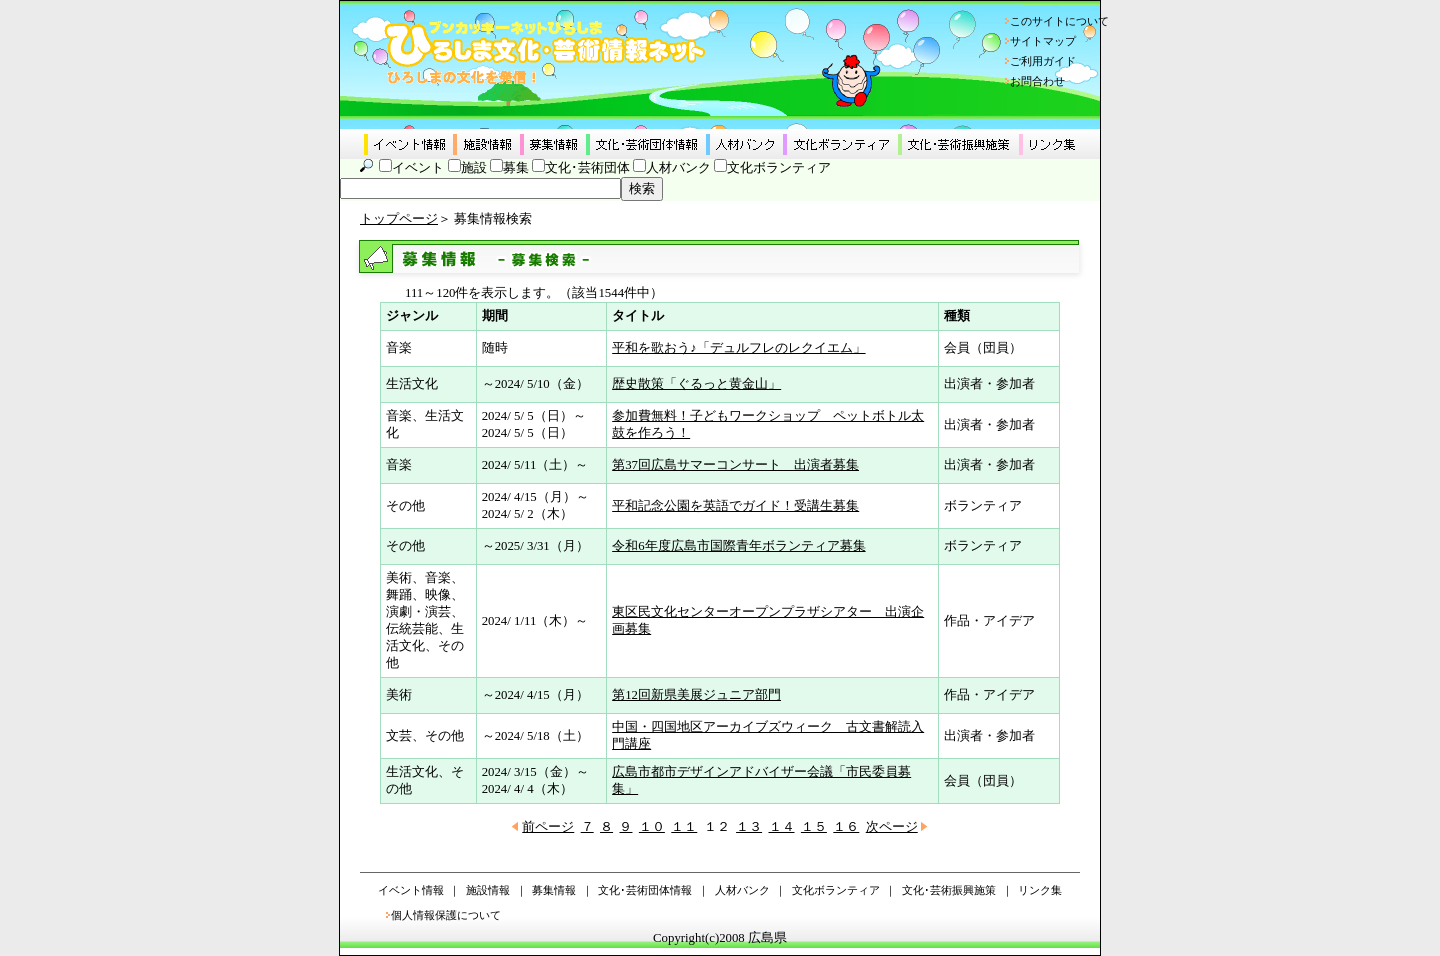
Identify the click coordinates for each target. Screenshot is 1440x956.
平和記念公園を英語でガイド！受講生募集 (735, 506)
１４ (782, 827)
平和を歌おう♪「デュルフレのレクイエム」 (738, 348)
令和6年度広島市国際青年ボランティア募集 (738, 546)
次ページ (892, 827)
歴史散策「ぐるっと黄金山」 (696, 384)
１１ (684, 827)
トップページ (399, 219)
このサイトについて (1059, 21)
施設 (474, 168)
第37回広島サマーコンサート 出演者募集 (735, 465)
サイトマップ (1043, 41)
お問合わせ (1037, 81)
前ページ (548, 827)
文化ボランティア (779, 168)
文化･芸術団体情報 (645, 890)
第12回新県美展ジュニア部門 (696, 695)
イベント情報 (411, 890)
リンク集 (1040, 890)
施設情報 (488, 890)
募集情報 (554, 890)
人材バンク (678, 168)
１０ (652, 827)
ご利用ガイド (1043, 61)
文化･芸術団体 (587, 168)
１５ (814, 827)
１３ (749, 827)
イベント (418, 168)
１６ (846, 827)
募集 (516, 168)
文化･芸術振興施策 (949, 890)
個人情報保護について (446, 915)
